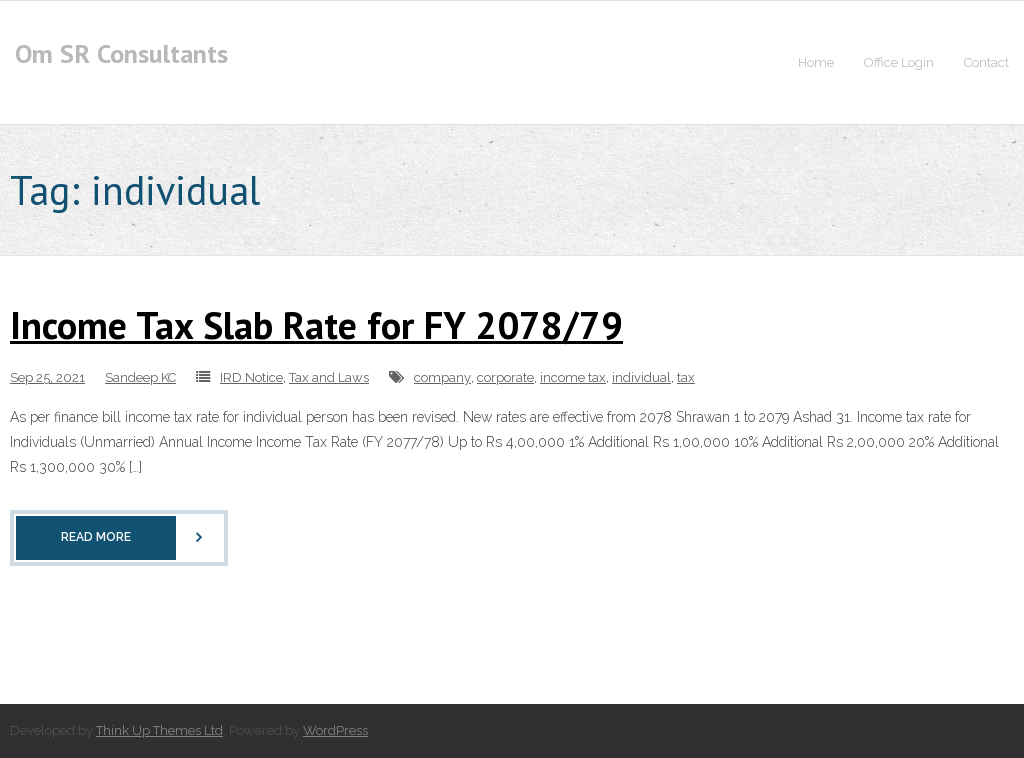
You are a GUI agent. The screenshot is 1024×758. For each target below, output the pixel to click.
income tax (573, 377)
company (442, 377)
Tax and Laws (329, 377)
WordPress (335, 730)
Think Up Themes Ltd (159, 730)
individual (641, 377)
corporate (505, 377)
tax (686, 377)
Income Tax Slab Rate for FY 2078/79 (316, 324)
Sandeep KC (140, 377)
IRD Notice (251, 377)
